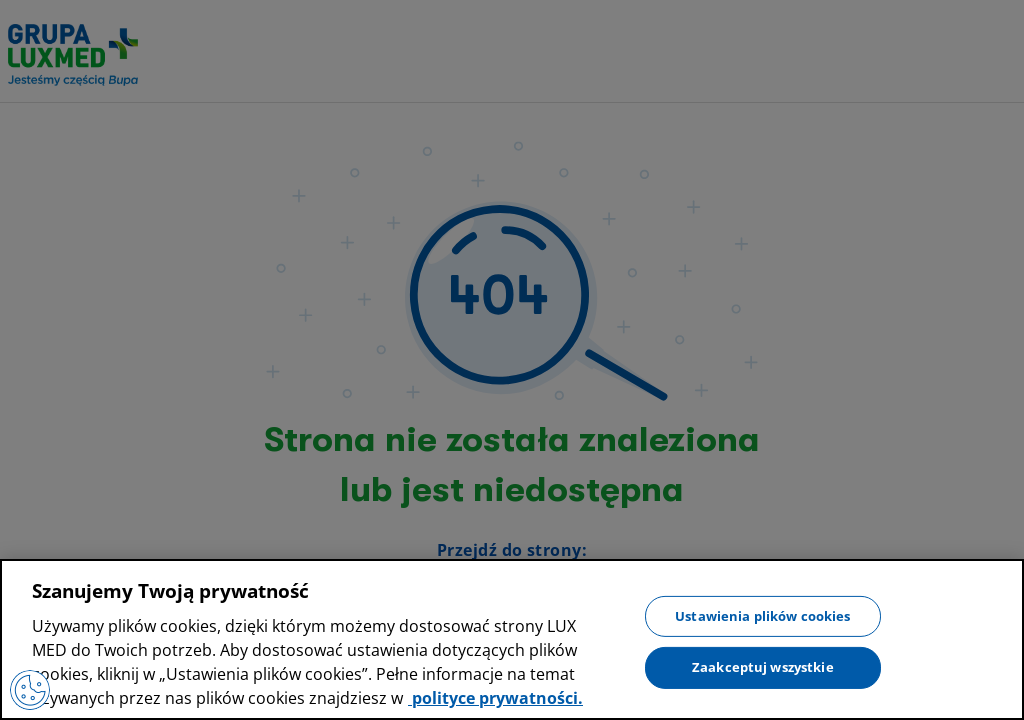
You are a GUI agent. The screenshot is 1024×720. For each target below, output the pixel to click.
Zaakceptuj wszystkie (763, 667)
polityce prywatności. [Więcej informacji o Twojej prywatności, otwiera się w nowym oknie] (495, 698)
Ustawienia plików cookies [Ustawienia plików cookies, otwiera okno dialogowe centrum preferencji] (762, 615)
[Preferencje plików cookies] (30, 690)
